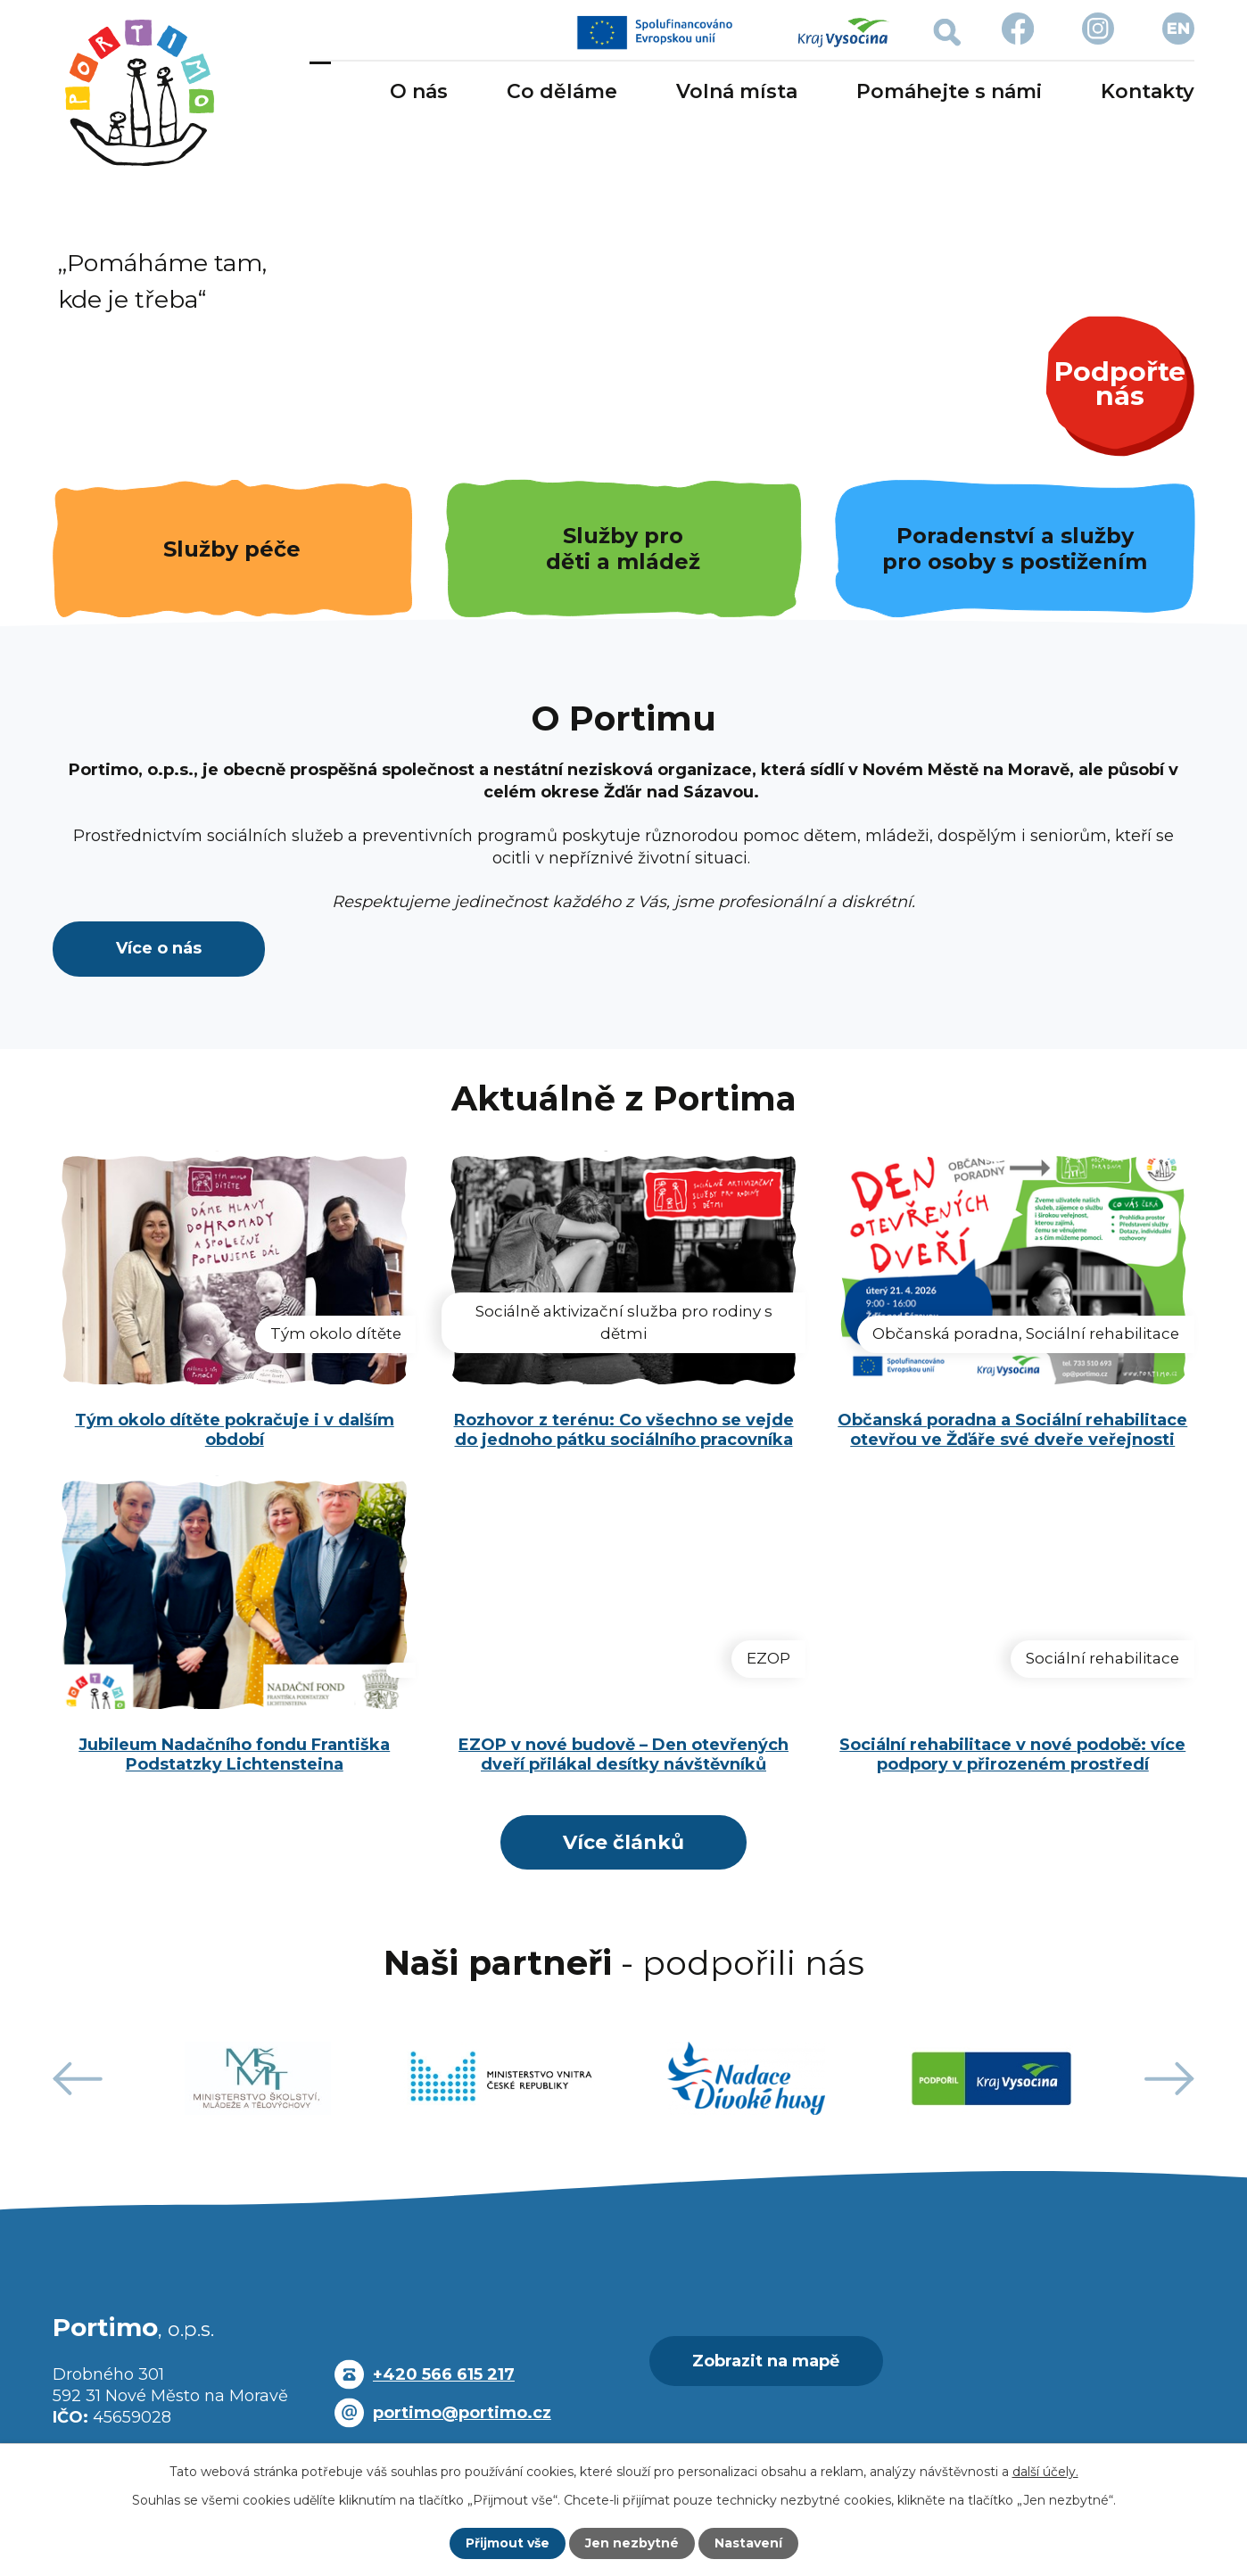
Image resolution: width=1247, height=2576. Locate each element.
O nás (419, 91)
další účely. (1045, 2472)
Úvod (320, 93)
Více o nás (159, 952)
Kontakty (1147, 91)
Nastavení (748, 2543)
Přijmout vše (507, 2543)
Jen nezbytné (632, 2543)
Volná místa (736, 91)
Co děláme (562, 91)
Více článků (623, 1846)
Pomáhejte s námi (949, 91)
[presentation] (78, 2086)
